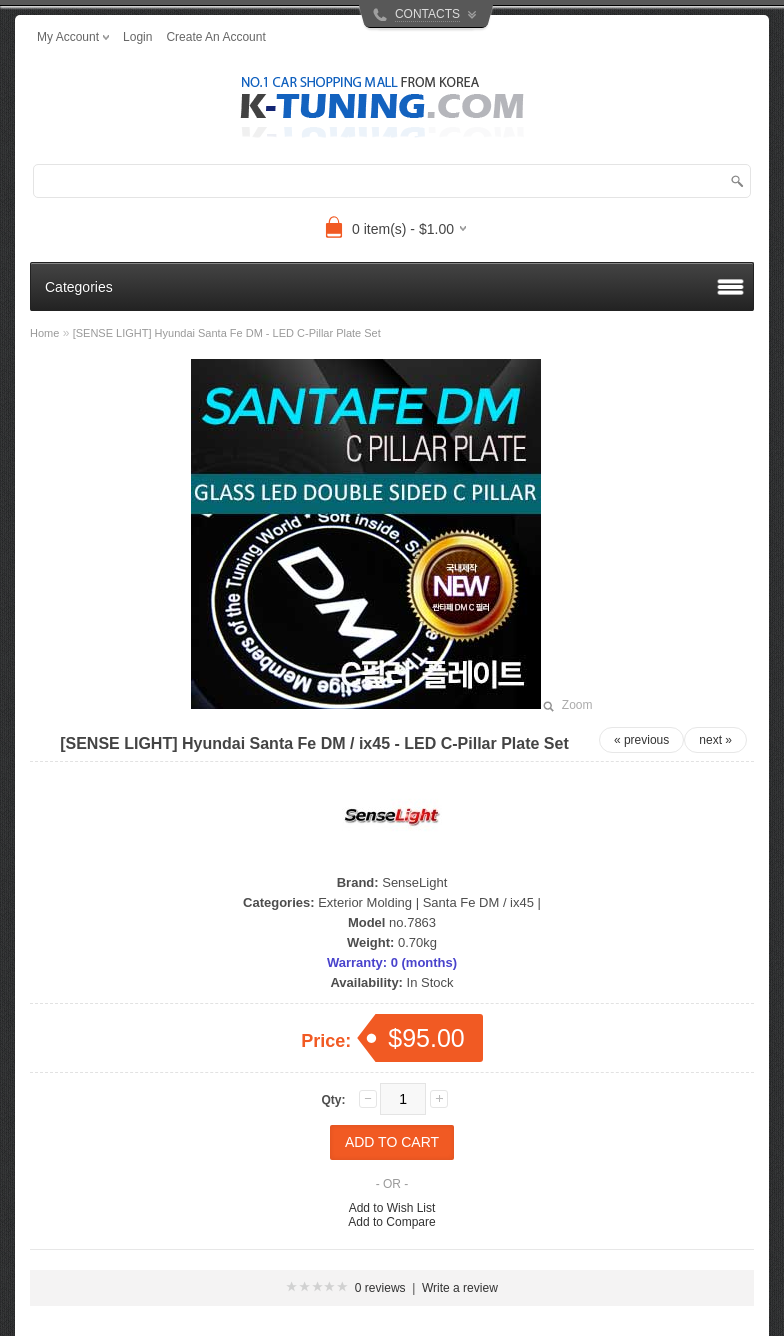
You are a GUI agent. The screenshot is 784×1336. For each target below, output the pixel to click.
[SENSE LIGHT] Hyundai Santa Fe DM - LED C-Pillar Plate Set (227, 333)
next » (715, 740)
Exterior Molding (365, 902)
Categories (79, 287)
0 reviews (380, 1288)
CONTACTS (427, 14)
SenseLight (414, 882)
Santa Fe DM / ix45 (478, 902)
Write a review (460, 1288)
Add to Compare (391, 1222)
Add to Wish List (392, 1208)
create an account (215, 37)
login (137, 37)
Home (44, 333)
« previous (641, 740)
